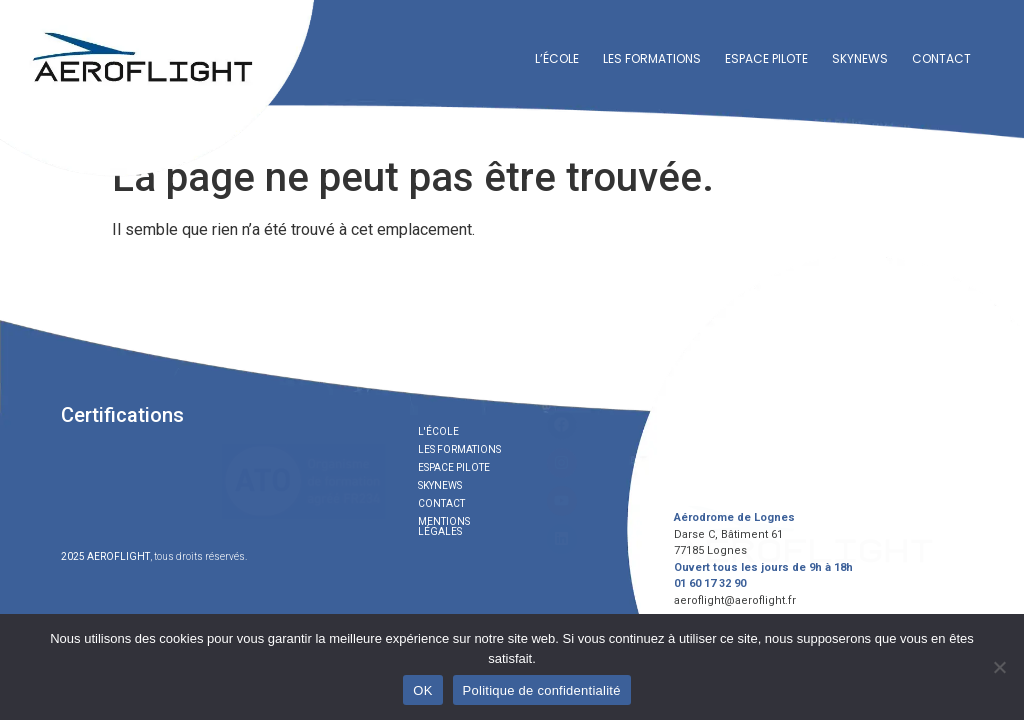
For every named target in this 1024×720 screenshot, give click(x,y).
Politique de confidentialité (542, 690)
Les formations (652, 58)
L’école (557, 58)
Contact (941, 58)
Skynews (860, 58)
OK (422, 690)
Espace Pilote (766, 58)
